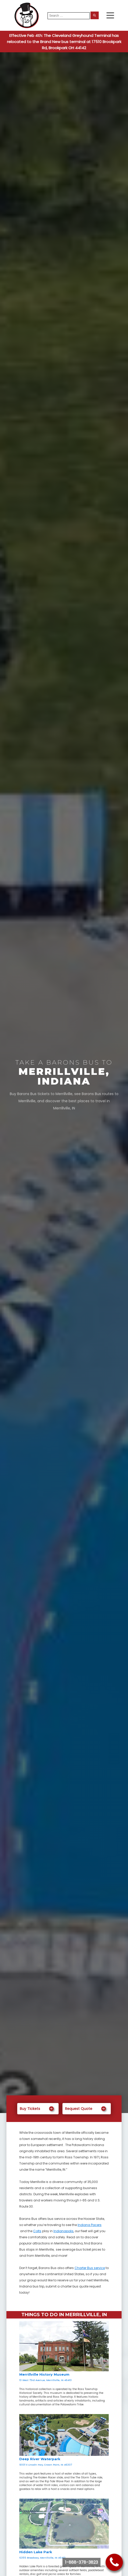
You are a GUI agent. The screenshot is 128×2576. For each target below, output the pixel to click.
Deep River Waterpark (39, 2459)
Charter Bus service (90, 2268)
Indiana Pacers (90, 2225)
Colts (37, 2231)
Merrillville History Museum (44, 2374)
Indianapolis (63, 2231)
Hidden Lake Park (35, 2552)
